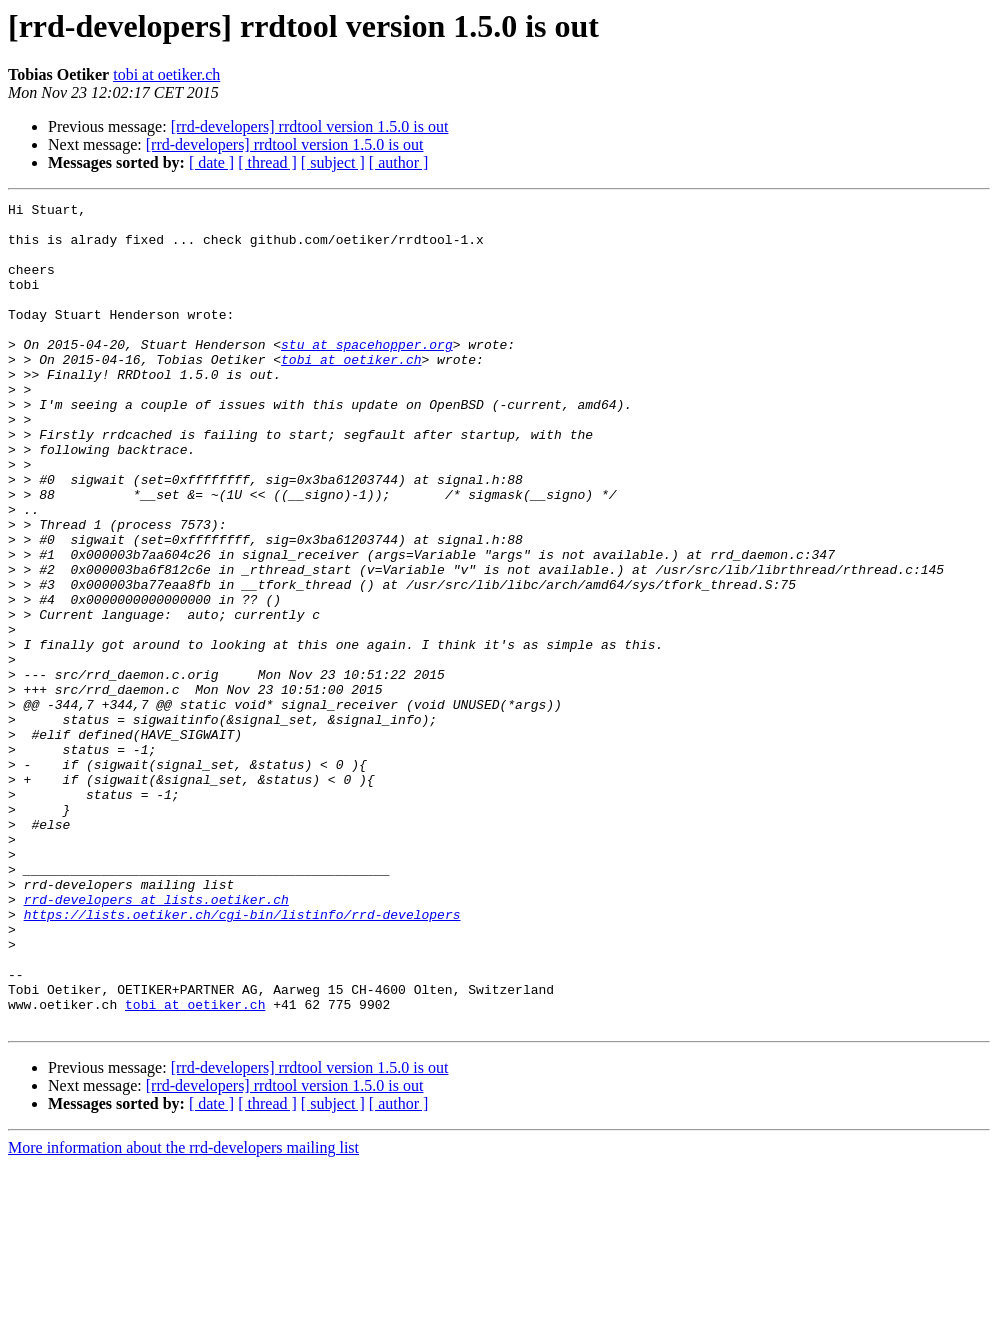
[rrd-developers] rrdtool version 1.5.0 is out (310, 126)
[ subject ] (333, 162)
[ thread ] (267, 162)
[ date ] (211, 162)
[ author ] (399, 162)
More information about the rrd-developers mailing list (183, 1312)
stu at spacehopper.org (367, 374)
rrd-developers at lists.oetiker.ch (156, 1040)
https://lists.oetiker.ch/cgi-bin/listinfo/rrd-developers (242, 1058)
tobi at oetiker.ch (166, 74)
